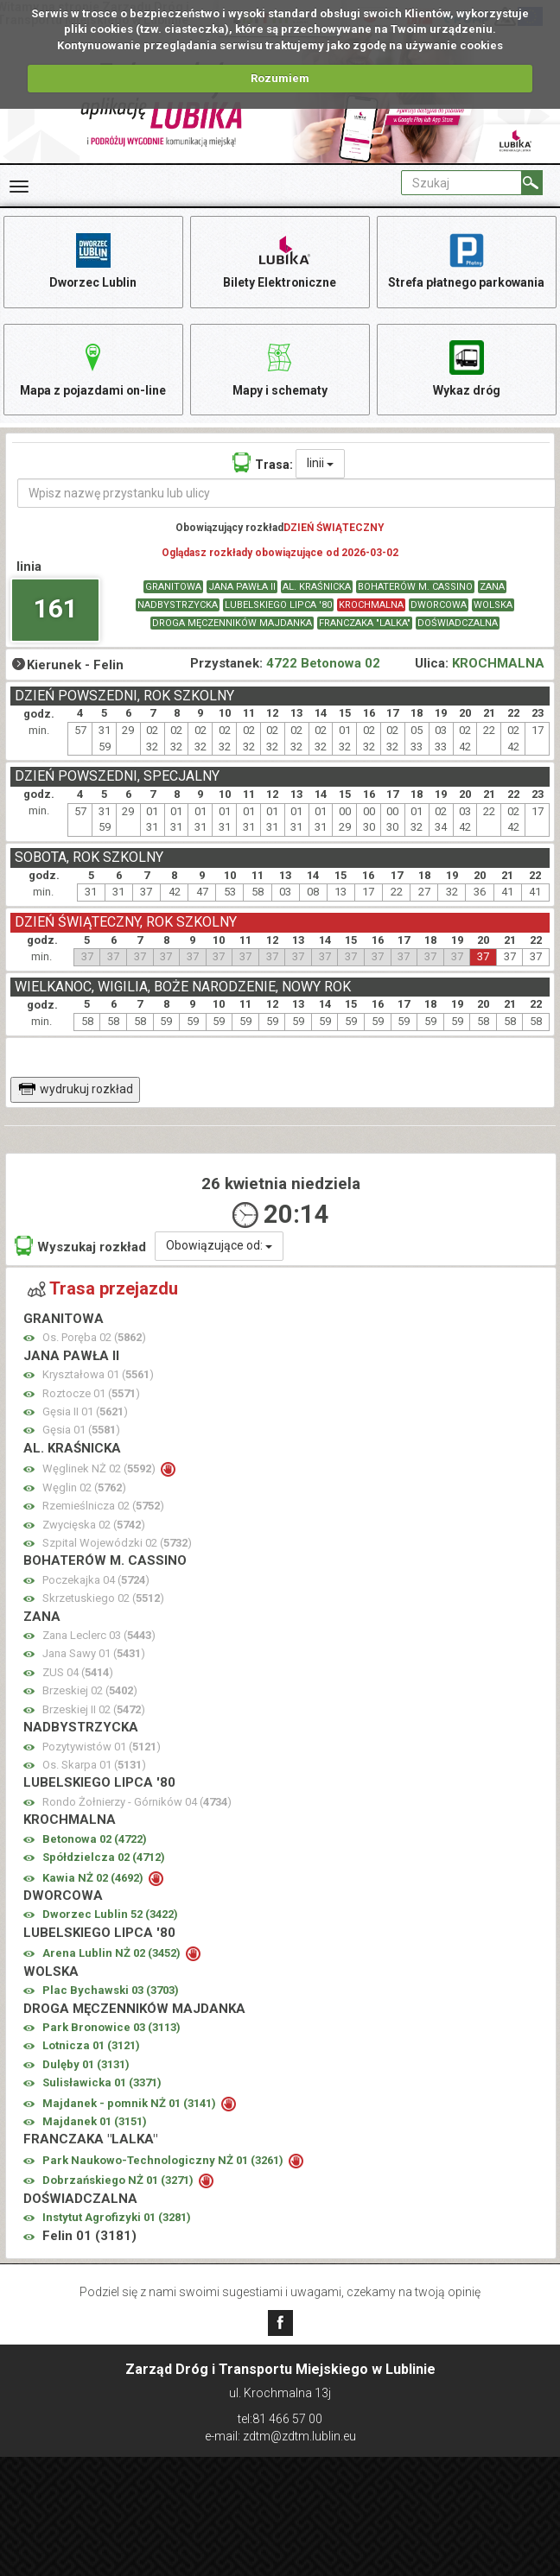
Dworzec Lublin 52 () (110, 1914)
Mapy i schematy (280, 367)
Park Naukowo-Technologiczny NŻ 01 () (164, 2161)
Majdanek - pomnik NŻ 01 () (130, 2103)
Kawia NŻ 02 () (94, 1877)
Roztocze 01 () (91, 1393)
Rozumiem (280, 78)
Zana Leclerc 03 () (99, 1636)
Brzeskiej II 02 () (93, 1710)
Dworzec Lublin (93, 259)
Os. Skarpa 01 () (94, 1765)
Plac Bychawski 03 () (110, 1990)
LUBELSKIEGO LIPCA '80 (278, 605)
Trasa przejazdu (103, 1289)
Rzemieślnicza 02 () (103, 1506)
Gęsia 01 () (81, 1430)
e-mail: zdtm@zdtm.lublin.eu (280, 2436)
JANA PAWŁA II (242, 586)
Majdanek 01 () (94, 2122)
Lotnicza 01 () (91, 2046)
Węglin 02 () (84, 1487)
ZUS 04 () (77, 1673)
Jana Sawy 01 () (93, 1654)
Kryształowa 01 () (98, 1375)
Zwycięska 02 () (93, 1524)
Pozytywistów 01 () (101, 1746)
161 (56, 609)
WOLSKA (493, 605)
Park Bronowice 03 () (111, 2028)
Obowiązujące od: (219, 1246)
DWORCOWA (438, 605)
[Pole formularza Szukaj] (461, 182)
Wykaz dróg (466, 367)
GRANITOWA (173, 586)
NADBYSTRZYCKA (177, 605)
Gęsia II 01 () (85, 1412)
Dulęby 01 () (86, 2065)
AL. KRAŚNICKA (317, 586)
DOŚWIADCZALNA (457, 623)
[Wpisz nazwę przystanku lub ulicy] (286, 494)
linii (320, 464)
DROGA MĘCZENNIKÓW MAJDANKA (232, 623)
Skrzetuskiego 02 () (103, 1598)
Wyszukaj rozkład (80, 1246)
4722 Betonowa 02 (323, 664)
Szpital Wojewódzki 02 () (117, 1543)
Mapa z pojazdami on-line (93, 367)
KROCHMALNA (371, 605)
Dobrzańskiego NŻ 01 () (119, 2180)
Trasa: (262, 463)
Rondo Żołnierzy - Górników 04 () (137, 1802)
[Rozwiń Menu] (19, 186)
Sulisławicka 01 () (102, 2083)
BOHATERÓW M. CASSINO (415, 586)
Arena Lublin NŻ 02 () (112, 1953)
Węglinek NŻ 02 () (100, 1469)
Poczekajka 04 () (96, 1580)
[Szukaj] (532, 182)
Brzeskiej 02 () (89, 1691)
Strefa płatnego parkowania (466, 259)
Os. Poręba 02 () (94, 1338)
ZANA (492, 586)
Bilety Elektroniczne (280, 259)
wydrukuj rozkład (75, 1089)
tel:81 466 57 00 (280, 2419)
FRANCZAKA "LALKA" (364, 623)
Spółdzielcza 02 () (103, 1857)
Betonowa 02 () (94, 1838)
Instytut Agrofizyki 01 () (116, 2218)
